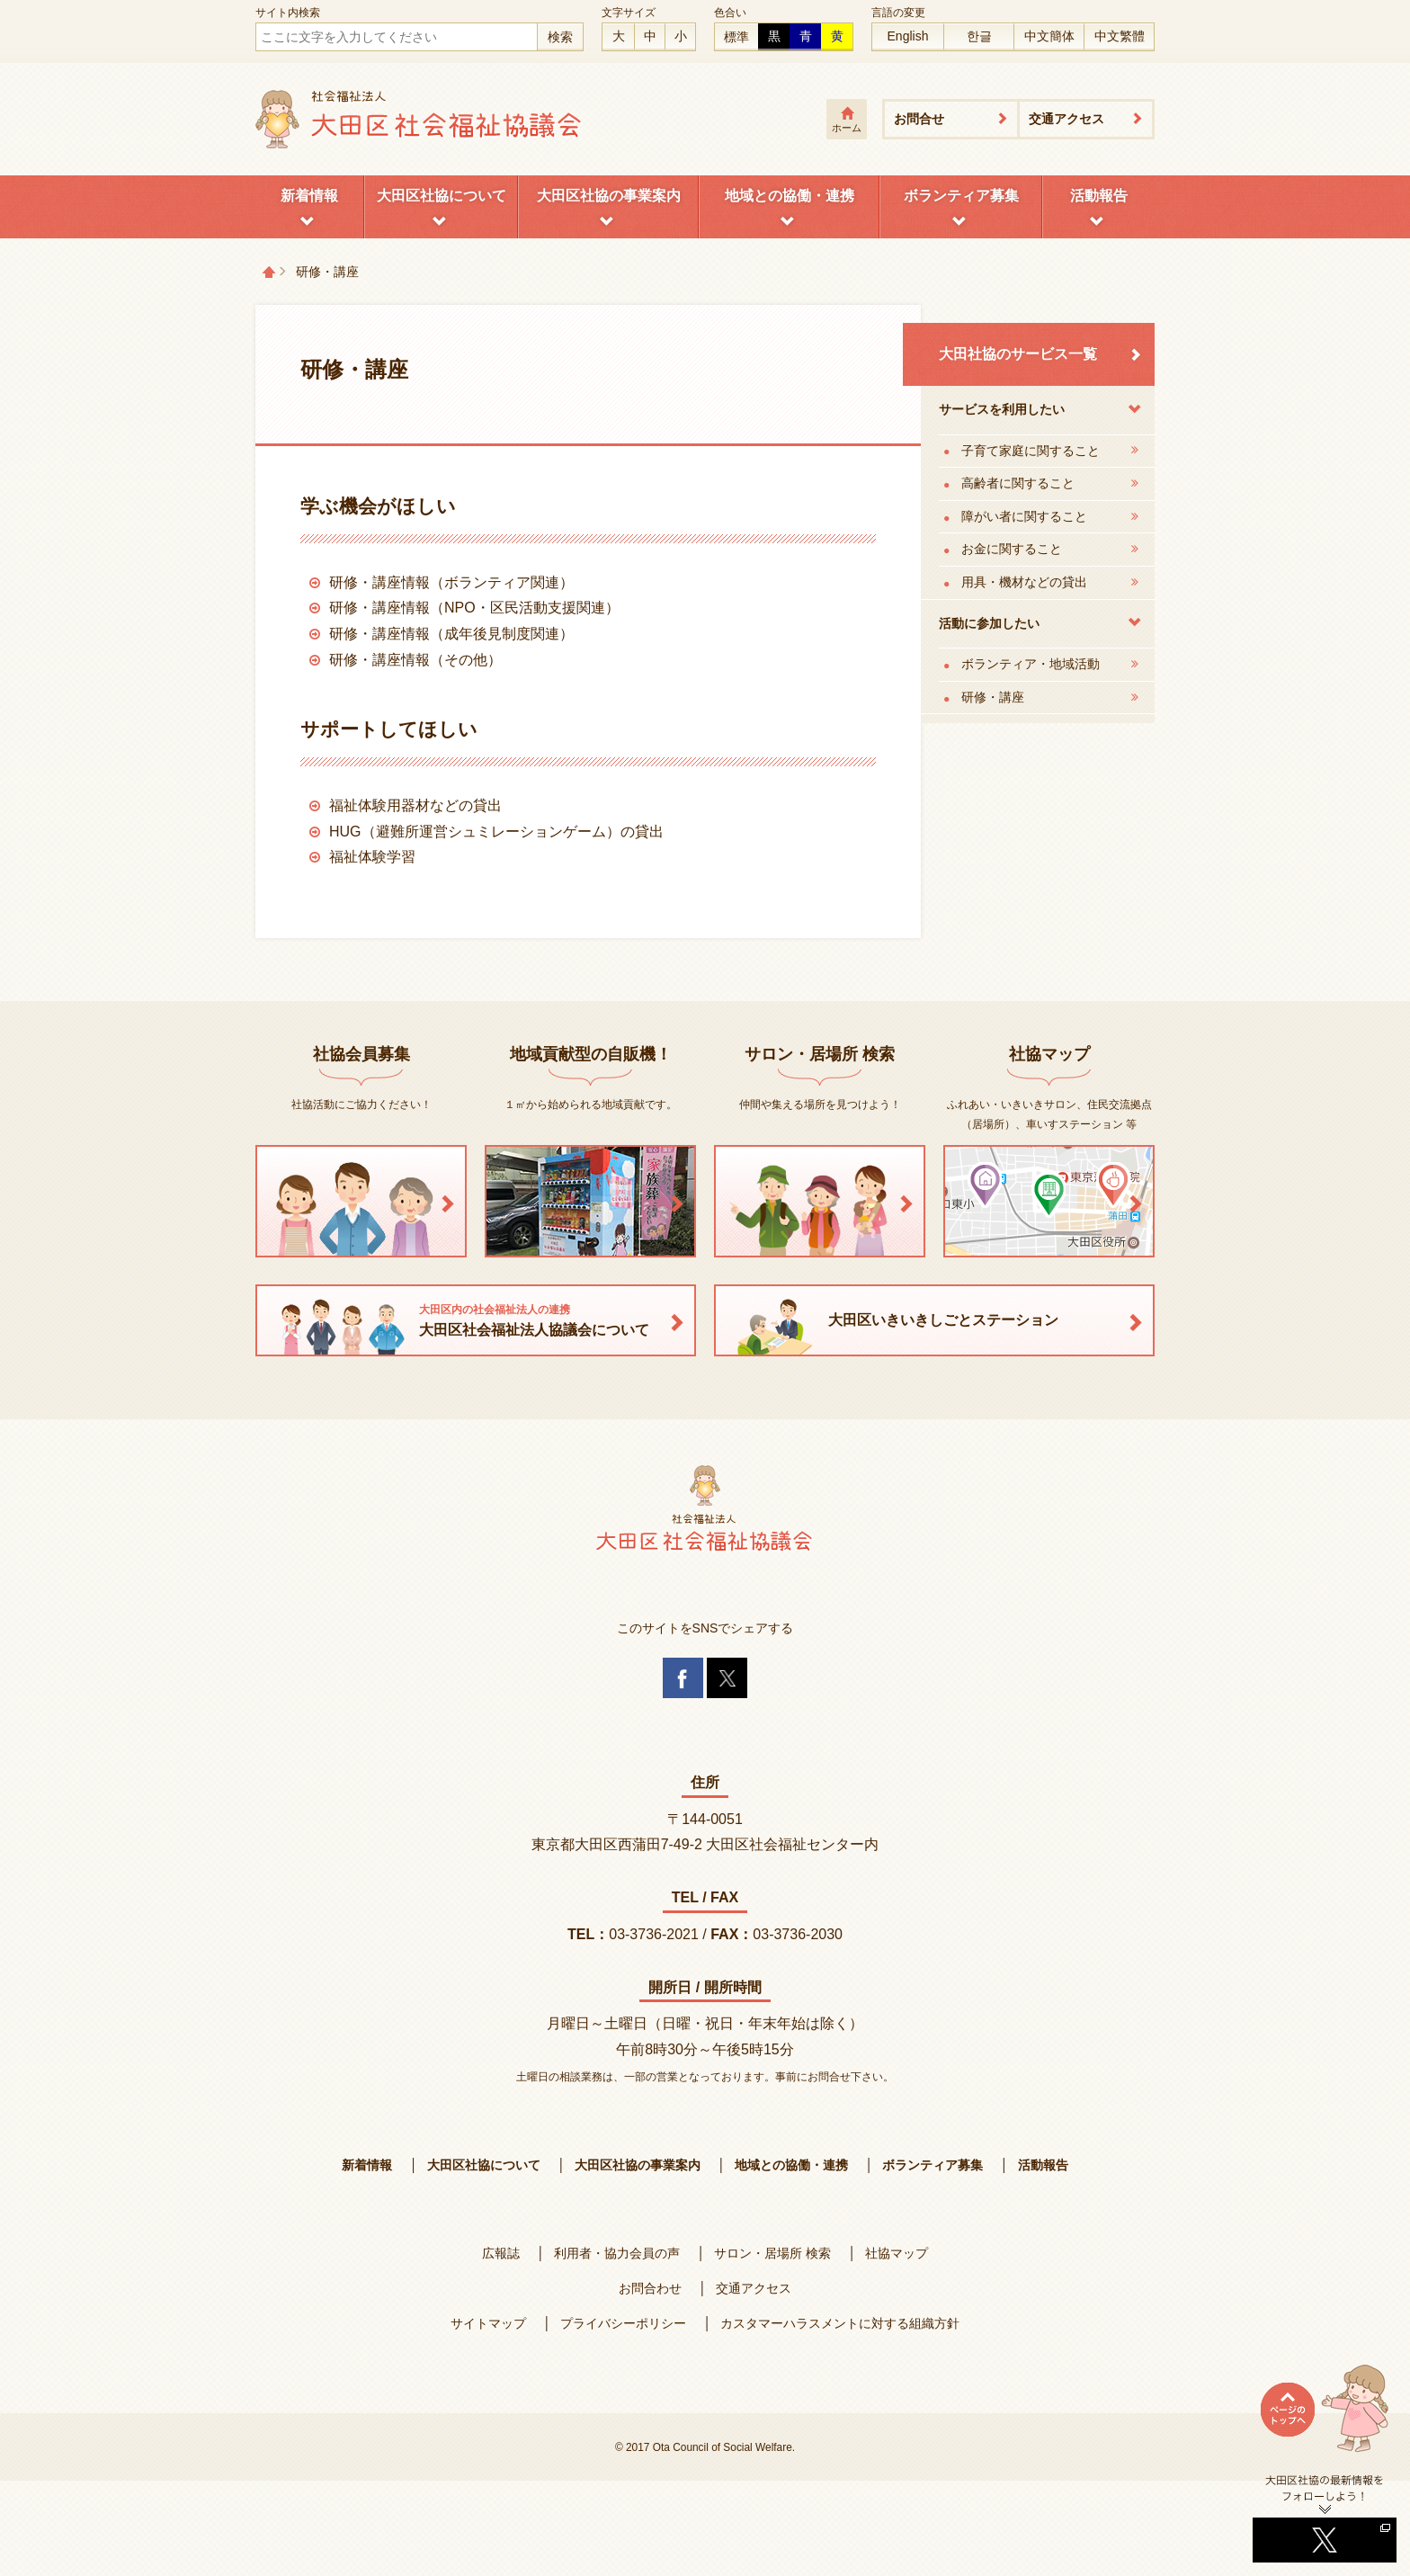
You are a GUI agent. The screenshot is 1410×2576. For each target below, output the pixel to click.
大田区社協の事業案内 (609, 195)
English (908, 36)
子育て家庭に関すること (1030, 450)
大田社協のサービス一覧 (1018, 354)
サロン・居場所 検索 (772, 2253)
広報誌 (501, 2253)
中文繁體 (1119, 36)
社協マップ (896, 2253)
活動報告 (1099, 195)
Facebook (683, 1678)
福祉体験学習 (372, 856)
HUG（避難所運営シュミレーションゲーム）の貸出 (496, 831)
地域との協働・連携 (789, 195)
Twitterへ (1325, 2518)
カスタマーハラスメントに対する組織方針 (839, 2323)
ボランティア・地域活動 (1030, 664)
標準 (736, 37)
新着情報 (309, 195)
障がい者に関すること (1024, 516)
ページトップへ (1325, 2419)
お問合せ (919, 119)
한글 (979, 36)
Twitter (727, 1678)
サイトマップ (488, 2323)
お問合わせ (650, 2288)
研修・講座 (992, 697)
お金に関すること (1011, 548)
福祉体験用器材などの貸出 (415, 805)
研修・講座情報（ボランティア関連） (451, 582)
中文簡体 (1049, 36)
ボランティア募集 (961, 195)
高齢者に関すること (1018, 483)
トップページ (268, 271)
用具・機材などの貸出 (1024, 582)
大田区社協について (441, 195)
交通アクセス (1066, 119)
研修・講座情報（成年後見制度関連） (451, 633)
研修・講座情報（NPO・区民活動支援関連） (474, 607)
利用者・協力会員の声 (617, 2253)
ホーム (846, 127)
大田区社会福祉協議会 (419, 119)
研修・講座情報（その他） (415, 659)
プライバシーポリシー (623, 2323)
